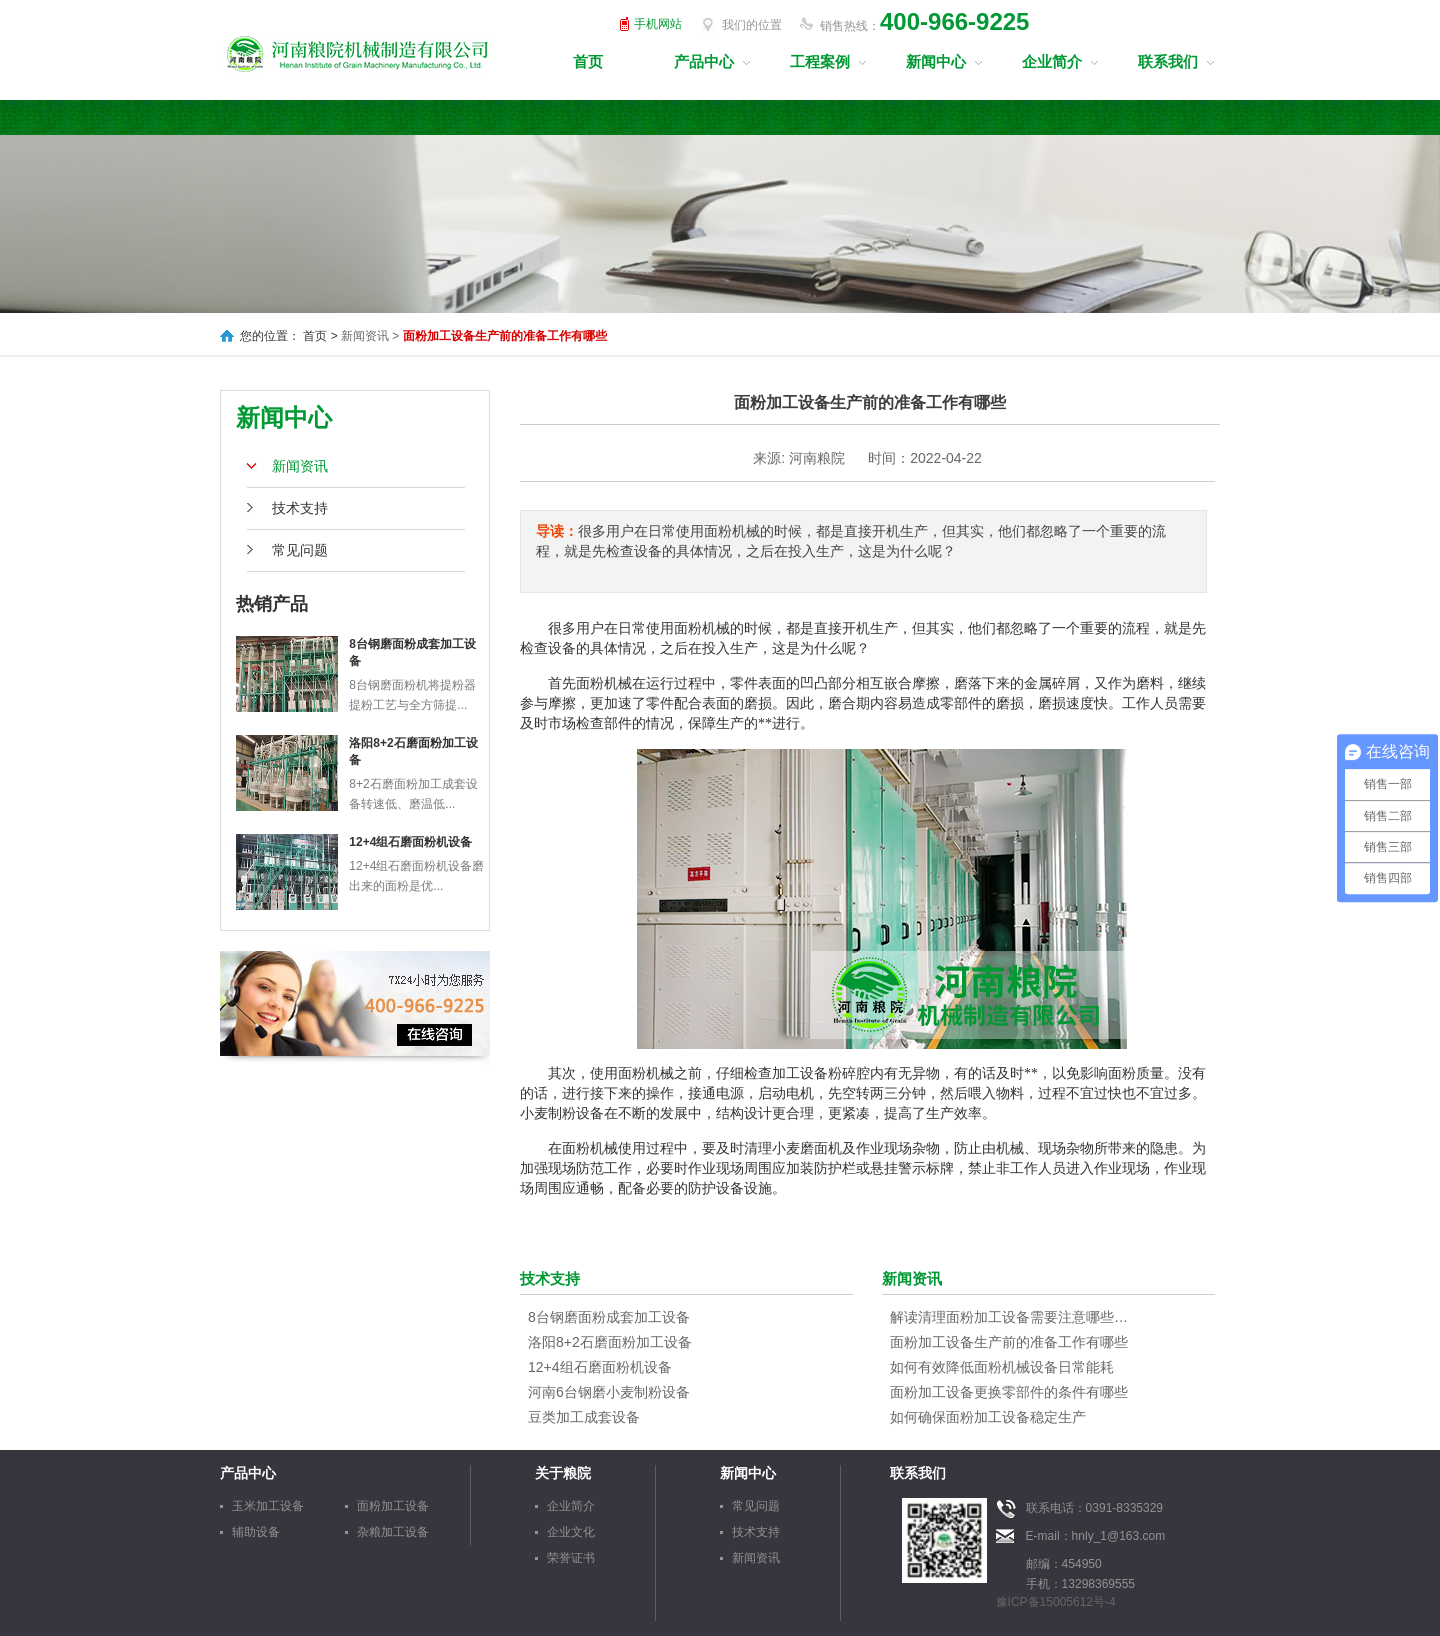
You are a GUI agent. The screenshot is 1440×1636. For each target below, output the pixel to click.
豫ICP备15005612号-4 (1056, 1602)
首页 (588, 61)
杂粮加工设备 (393, 1532)
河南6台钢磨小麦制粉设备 (609, 1392)
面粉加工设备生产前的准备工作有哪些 (1009, 1342)
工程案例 (820, 61)
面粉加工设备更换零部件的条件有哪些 (1009, 1392)
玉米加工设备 (268, 1506)
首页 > (320, 336)
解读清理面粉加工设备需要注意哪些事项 (1010, 1317)
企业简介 (1052, 61)
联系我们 (1168, 61)
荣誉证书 (571, 1558)
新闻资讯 (300, 466)
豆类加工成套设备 (584, 1417)
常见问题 (300, 550)
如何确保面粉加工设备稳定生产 (988, 1417)
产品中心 (704, 61)
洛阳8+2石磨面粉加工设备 (610, 1342)
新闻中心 (936, 61)
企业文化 (571, 1532)
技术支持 (300, 508)
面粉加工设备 (393, 1506)
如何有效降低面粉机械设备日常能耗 (1002, 1367)
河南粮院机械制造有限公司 (358, 52)
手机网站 (658, 24)
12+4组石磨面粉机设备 (410, 842)
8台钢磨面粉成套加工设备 (609, 1317)
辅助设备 (256, 1532)
